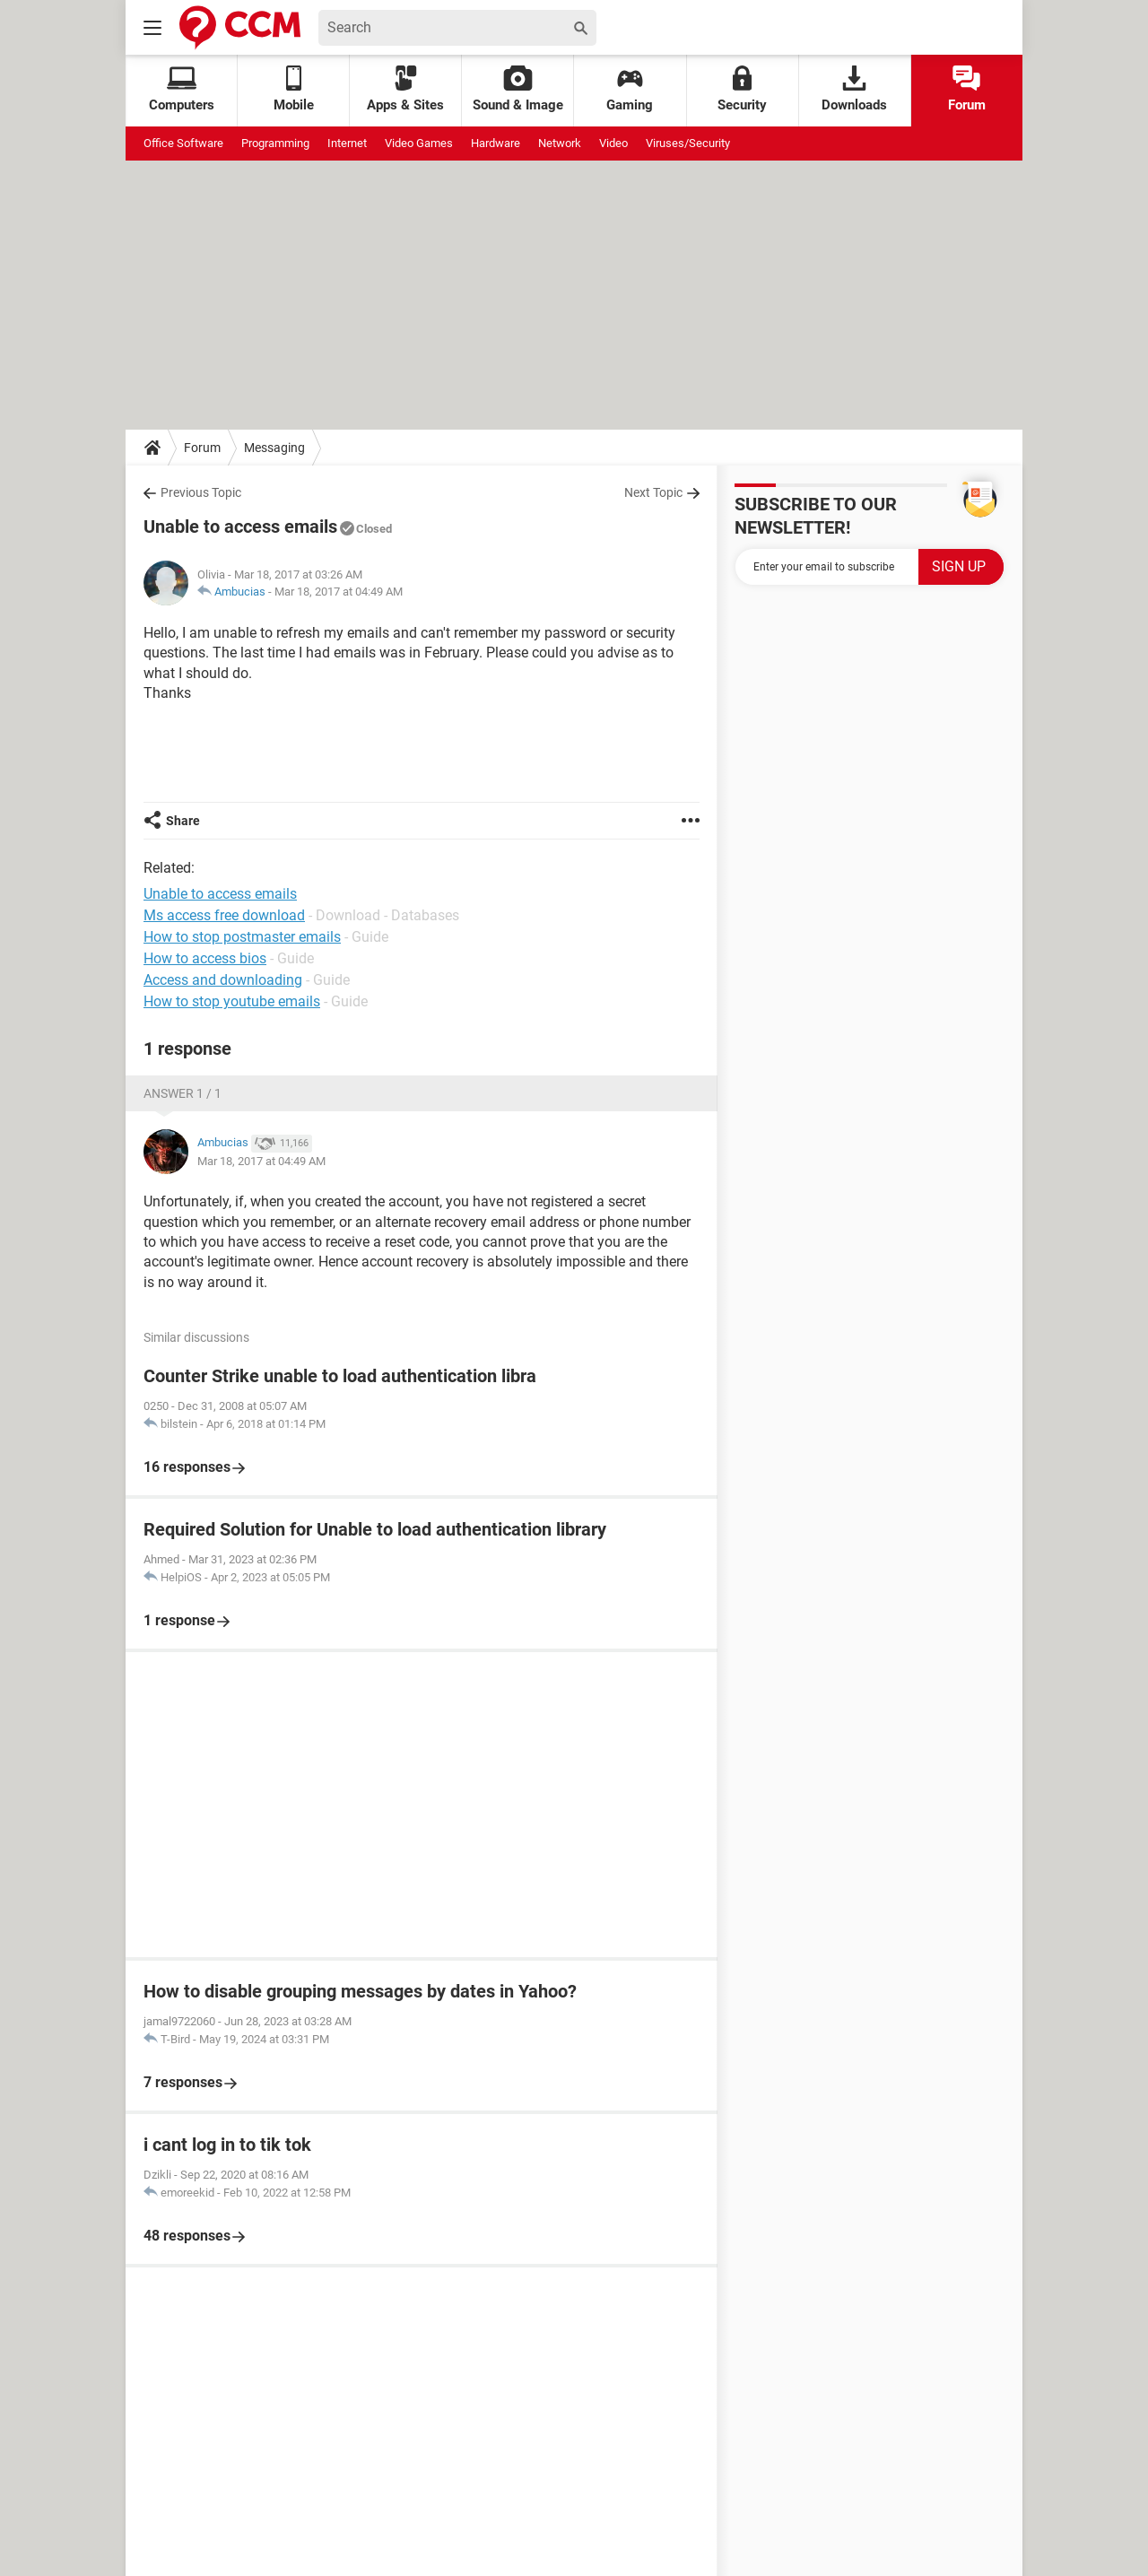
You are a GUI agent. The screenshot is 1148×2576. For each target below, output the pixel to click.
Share (183, 821)
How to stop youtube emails (232, 1001)
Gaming (629, 89)
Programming (275, 143)
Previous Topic (201, 492)
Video (613, 143)
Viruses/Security (688, 143)
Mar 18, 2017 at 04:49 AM (338, 591)
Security (742, 89)
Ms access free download (224, 915)
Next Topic (653, 492)
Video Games (419, 143)
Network (559, 143)
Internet (347, 143)
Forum (967, 89)
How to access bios (205, 958)
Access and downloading (223, 979)
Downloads (854, 89)
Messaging (274, 447)
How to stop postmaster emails (242, 936)
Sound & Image (518, 89)
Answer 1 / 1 (183, 1093)
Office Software (183, 143)
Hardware (495, 143)
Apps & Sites (405, 89)
